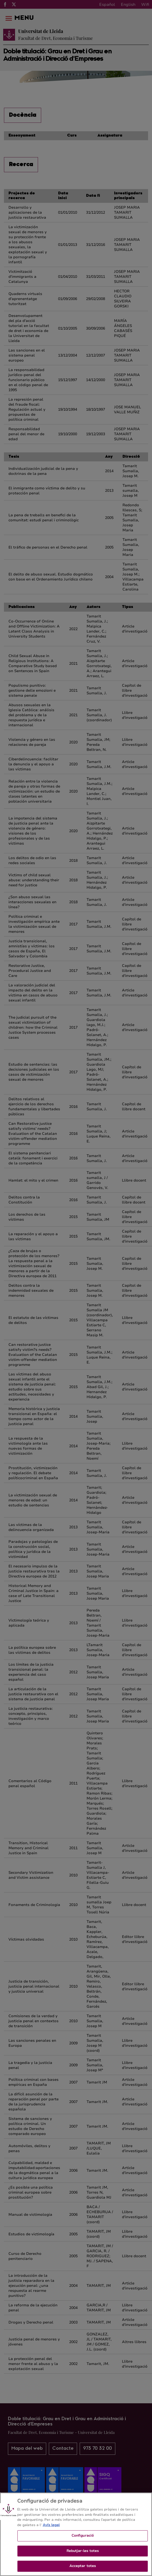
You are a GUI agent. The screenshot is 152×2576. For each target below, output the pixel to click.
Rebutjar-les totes (82, 2554)
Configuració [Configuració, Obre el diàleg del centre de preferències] (83, 2539)
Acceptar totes (82, 2570)
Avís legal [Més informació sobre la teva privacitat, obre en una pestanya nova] (51, 2528)
